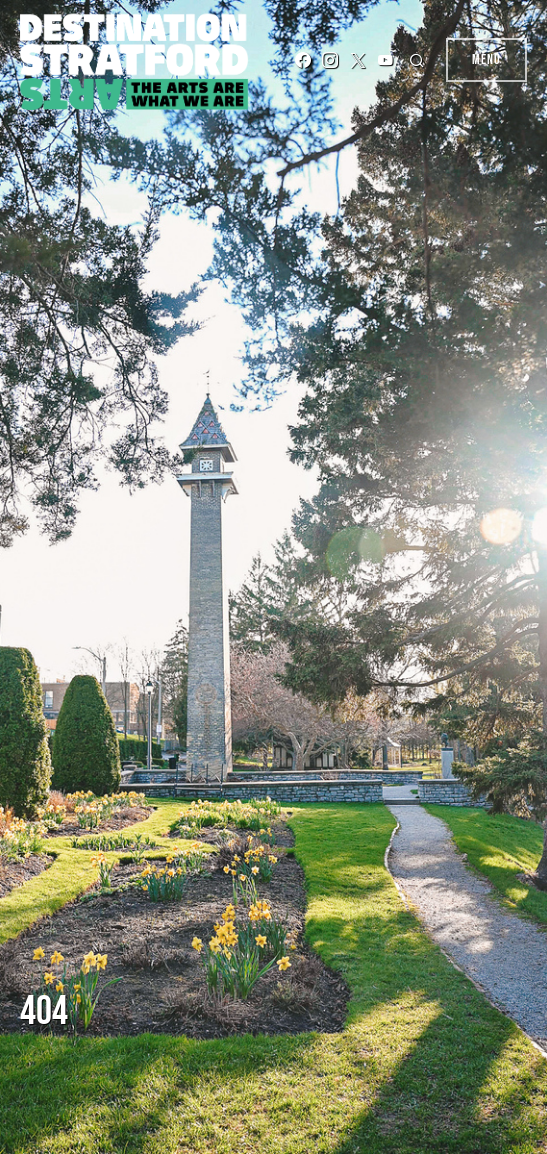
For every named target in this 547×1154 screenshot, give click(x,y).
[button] (419, 60)
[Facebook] (303, 60)
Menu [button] (486, 59)
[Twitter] (358, 60)
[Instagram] (330, 60)
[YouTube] (385, 60)
